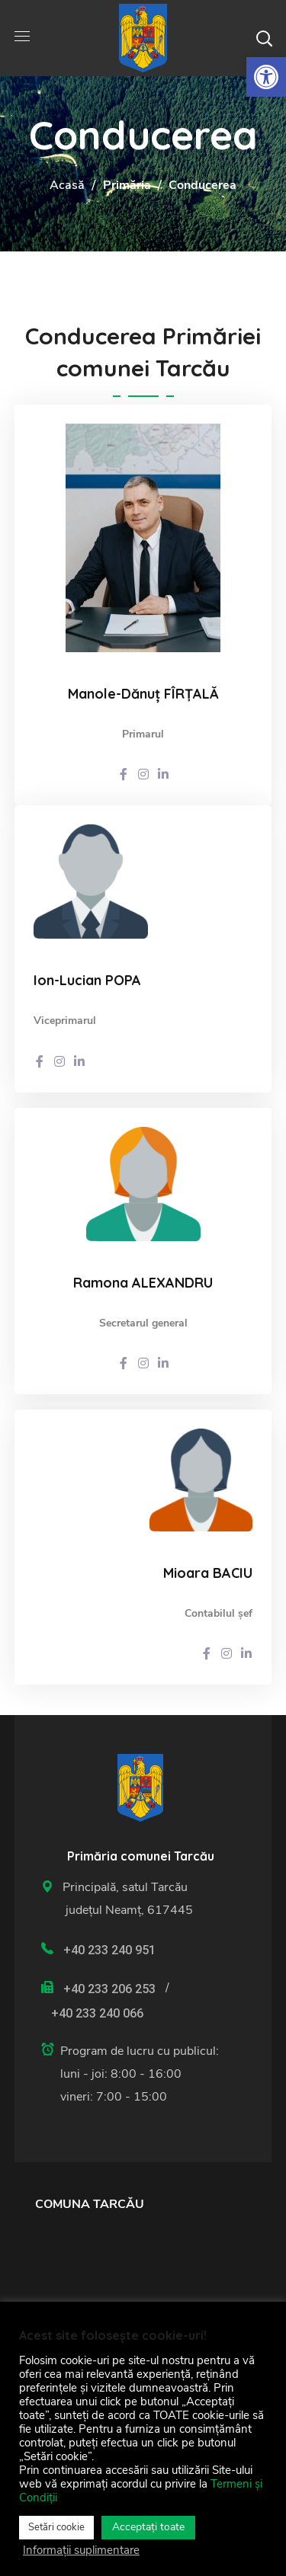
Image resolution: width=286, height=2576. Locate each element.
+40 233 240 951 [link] (109, 1950)
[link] (266, 77)
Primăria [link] (127, 185)
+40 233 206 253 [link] (109, 1989)
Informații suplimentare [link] (81, 2550)
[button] (264, 38)
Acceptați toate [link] (148, 2527)
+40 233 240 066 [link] (97, 2013)
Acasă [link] (67, 185)
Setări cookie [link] (56, 2527)
